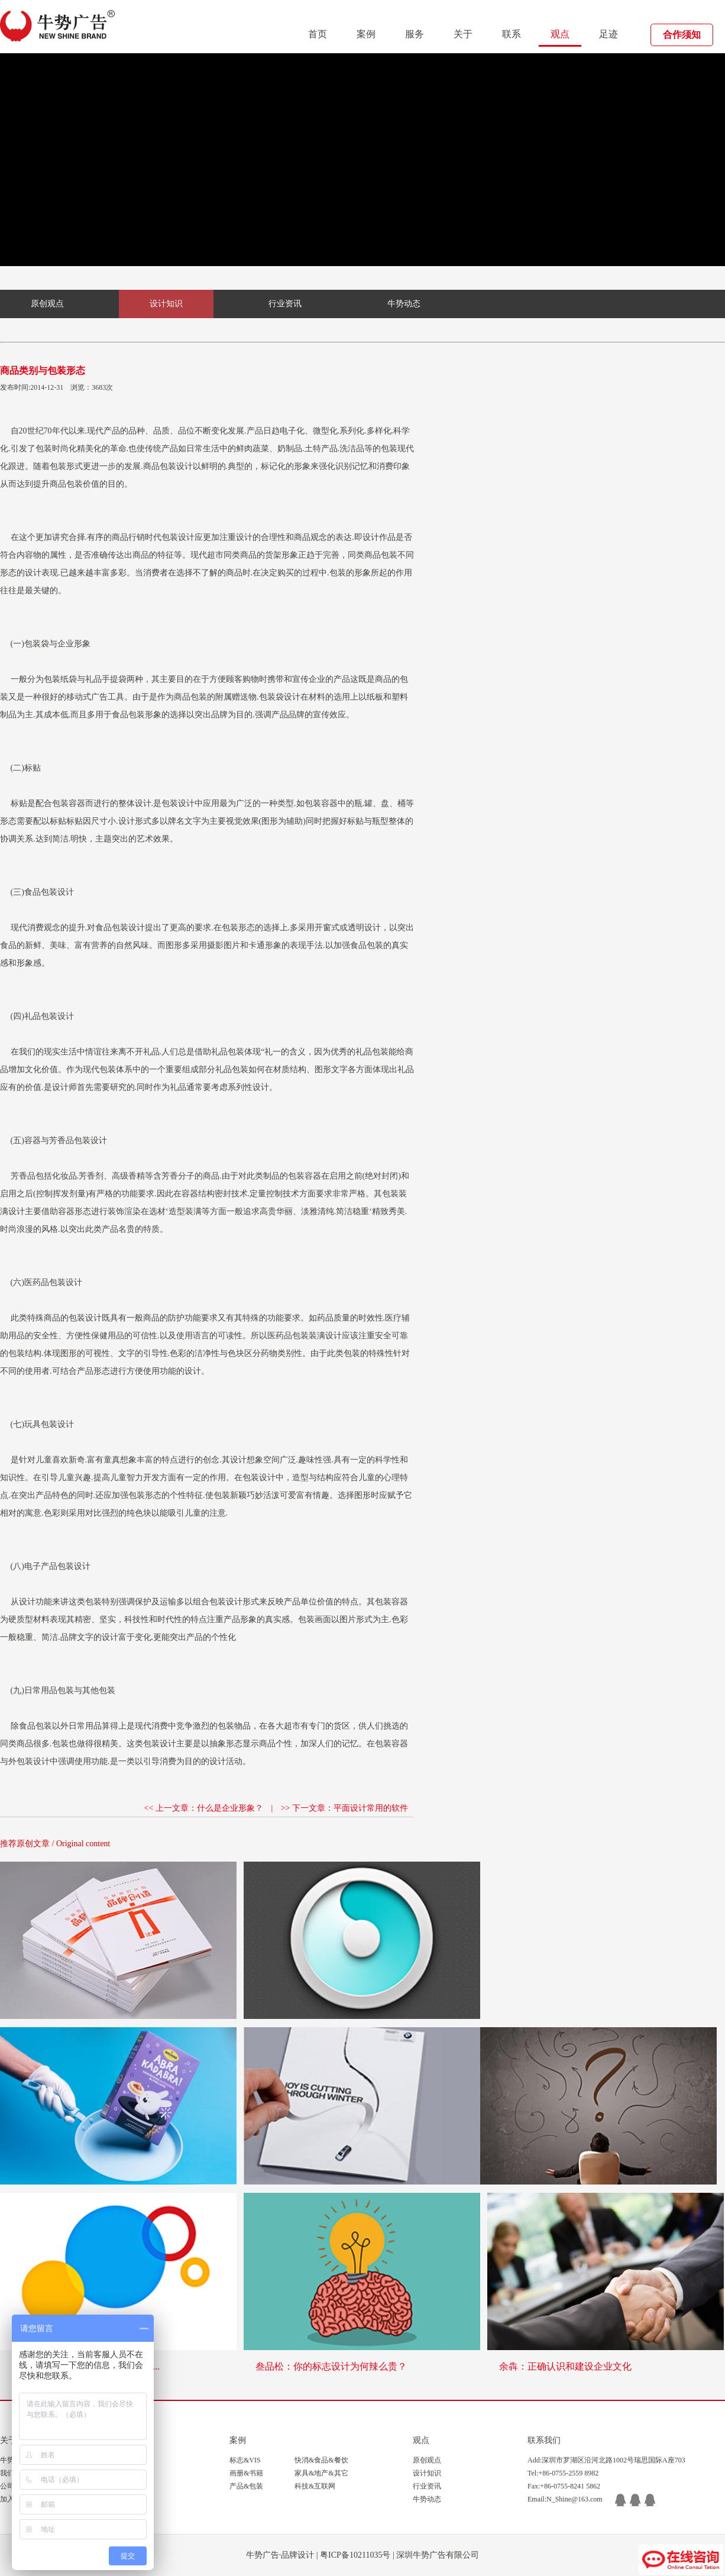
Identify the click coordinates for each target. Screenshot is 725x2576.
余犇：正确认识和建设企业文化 (565, 2366)
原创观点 (47, 303)
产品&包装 (246, 2486)
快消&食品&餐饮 (321, 2460)
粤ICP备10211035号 (355, 2555)
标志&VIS (245, 2460)
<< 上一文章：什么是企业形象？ (203, 1808)
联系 (511, 34)
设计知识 (166, 303)
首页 (317, 34)
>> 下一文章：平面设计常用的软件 (344, 1808)
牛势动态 (403, 303)
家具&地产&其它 (321, 2473)
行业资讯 (285, 303)
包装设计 (176, 466)
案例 (366, 34)
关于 (463, 34)
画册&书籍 (246, 2473)
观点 (560, 34)
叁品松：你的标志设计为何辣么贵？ (331, 2366)
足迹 (608, 34)
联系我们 (544, 2440)
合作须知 (682, 35)
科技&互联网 (314, 2486)
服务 (414, 34)
